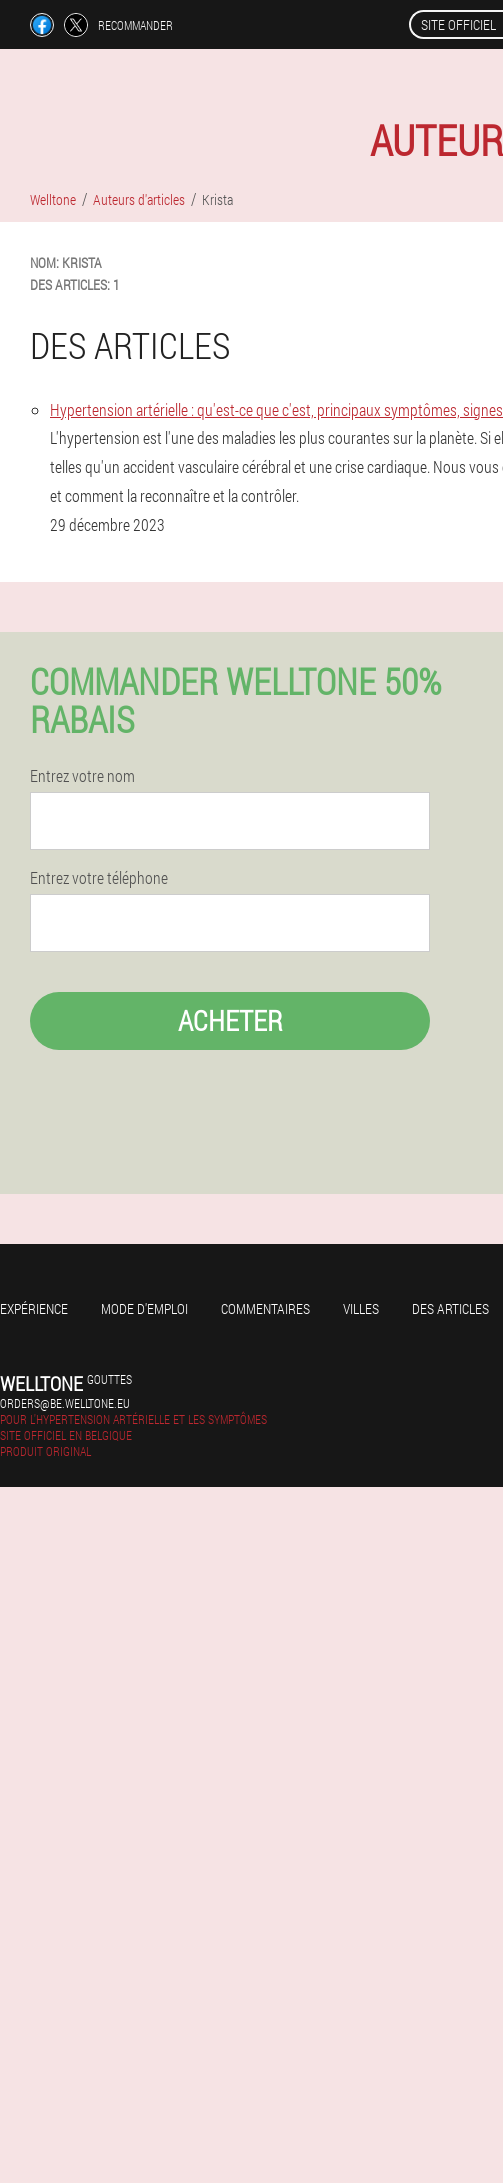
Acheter (230, 1020)
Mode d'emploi (144, 1308)
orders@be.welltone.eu (65, 1403)
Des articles (450, 1308)
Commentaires (265, 1308)
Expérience (34, 1308)
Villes (361, 1308)
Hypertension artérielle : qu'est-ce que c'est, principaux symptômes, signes (276, 409)
